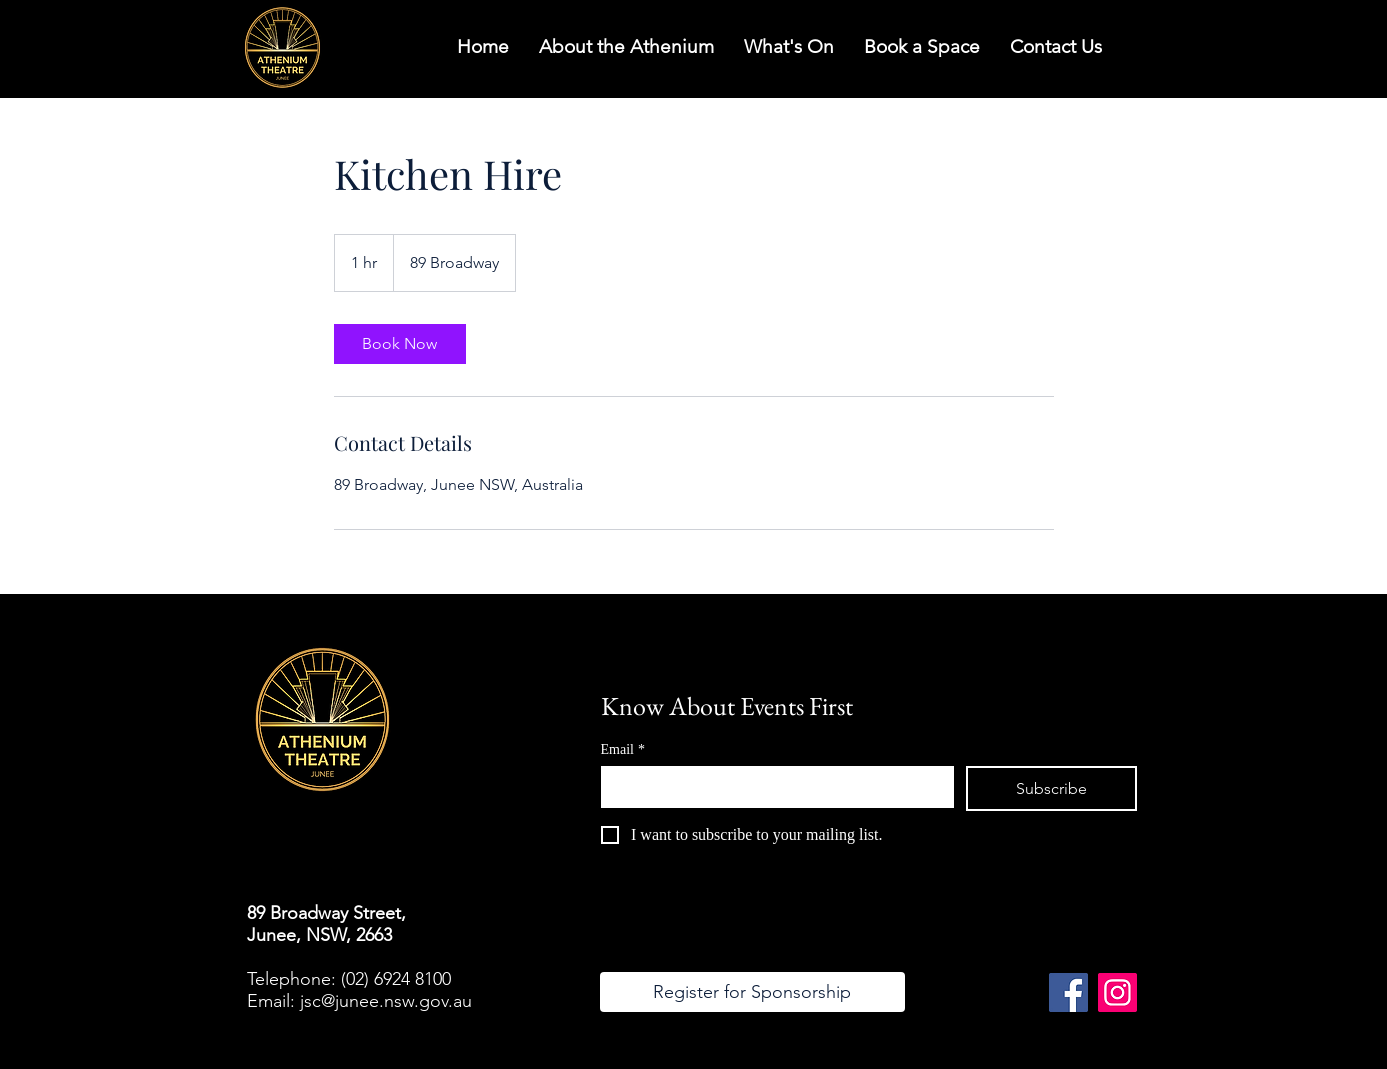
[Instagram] (1117, 992)
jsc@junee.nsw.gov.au (386, 1001)
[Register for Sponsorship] (752, 992)
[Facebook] (1068, 992)
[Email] (771, 786)
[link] (400, 344)
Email (623, 749)
